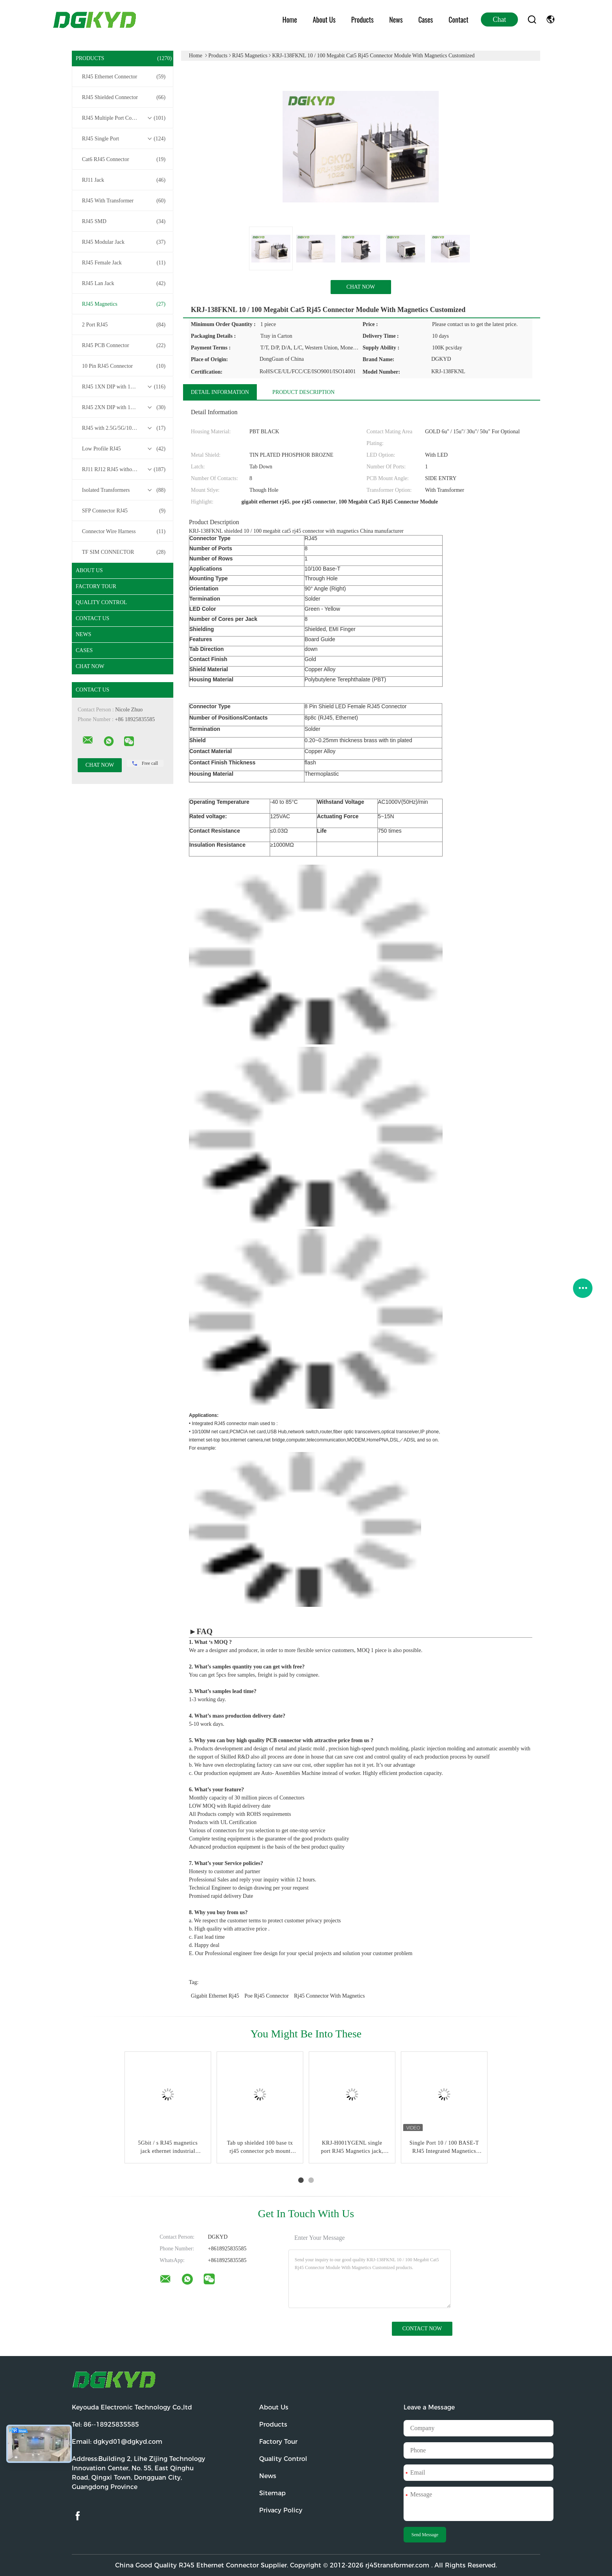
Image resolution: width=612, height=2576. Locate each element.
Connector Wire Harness (123, 531)
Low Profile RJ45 (123, 449)
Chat (499, 19)
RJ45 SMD (123, 221)
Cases (425, 19)
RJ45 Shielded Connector (123, 97)
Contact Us (92, 618)
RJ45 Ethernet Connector (123, 77)
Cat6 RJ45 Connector (123, 159)
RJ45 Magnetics (123, 304)
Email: (117, 2441)
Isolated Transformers (123, 490)
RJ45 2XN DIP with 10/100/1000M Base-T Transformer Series (124, 407)
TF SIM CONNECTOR (123, 552)
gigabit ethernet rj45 (215, 1996)
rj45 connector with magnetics (329, 1996)
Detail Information (220, 392)
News (395, 19)
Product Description (303, 392)
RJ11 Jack (123, 180)
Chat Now (90, 666)
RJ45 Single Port (123, 139)
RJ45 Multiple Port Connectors (123, 118)
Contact (458, 19)
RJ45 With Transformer (123, 201)
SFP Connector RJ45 (123, 511)
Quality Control (101, 602)
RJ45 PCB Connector (123, 345)
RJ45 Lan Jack (123, 283)
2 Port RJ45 (123, 325)
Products (362, 19)
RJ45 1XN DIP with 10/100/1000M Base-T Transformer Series (124, 387)
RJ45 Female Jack (123, 263)
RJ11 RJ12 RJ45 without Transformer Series (124, 469)
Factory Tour (96, 586)
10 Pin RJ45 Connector (123, 366)
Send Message (424, 2534)
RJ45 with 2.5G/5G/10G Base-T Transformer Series (124, 428)
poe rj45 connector (266, 1996)
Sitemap (272, 2493)
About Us (324, 19)
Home (290, 19)
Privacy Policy (280, 2510)
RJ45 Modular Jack (123, 242)
